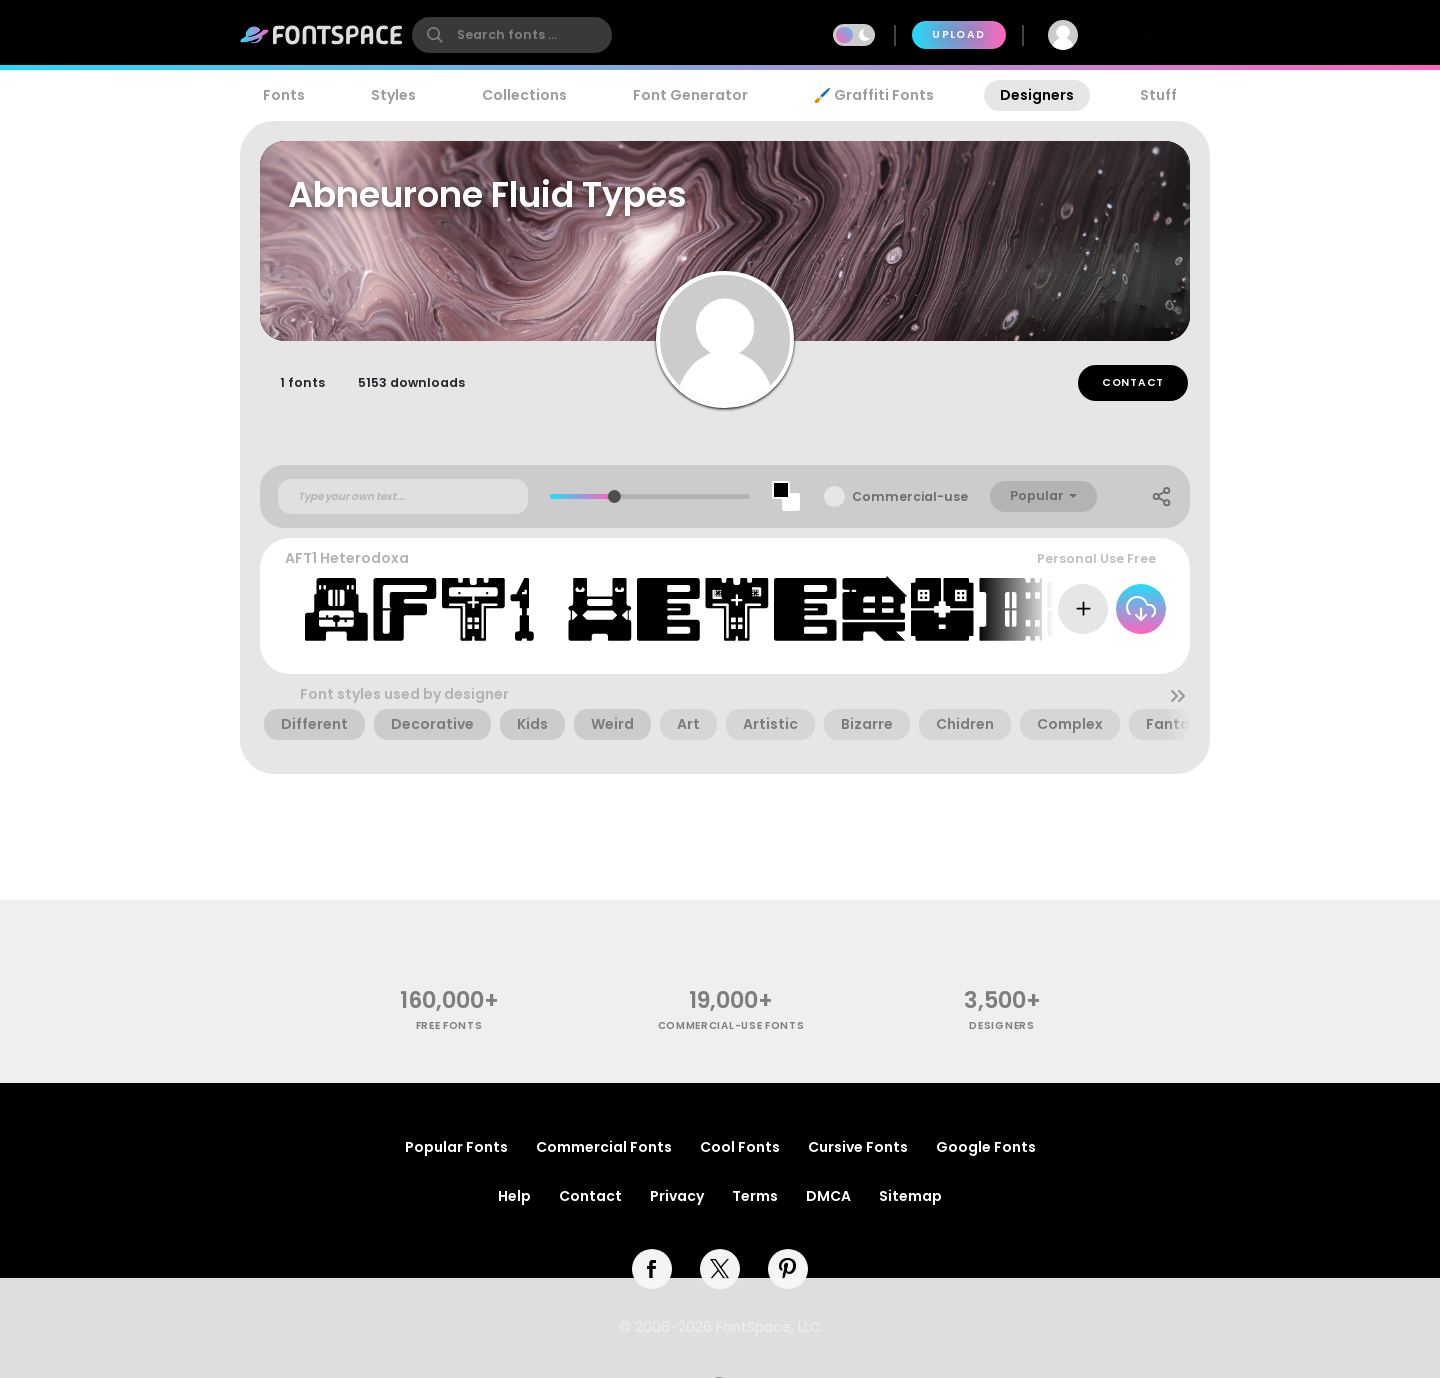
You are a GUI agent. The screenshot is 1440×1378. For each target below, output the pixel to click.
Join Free (1154, 34)
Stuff (1158, 95)
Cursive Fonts (858, 1147)
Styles (393, 95)
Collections (524, 95)
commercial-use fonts (731, 1025)
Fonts (284, 95)
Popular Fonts (456, 1147)
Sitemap (910, 1196)
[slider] (614, 499)
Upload (958, 34)
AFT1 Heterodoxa (347, 561)
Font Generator (690, 95)
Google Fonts (986, 1147)
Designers (1037, 95)
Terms (755, 1196)
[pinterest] (788, 1269)
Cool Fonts (740, 1147)
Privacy (677, 1196)
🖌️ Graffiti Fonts (874, 95)
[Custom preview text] (403, 499)
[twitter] (720, 1269)
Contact (1133, 385)
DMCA (828, 1196)
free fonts (449, 1025)
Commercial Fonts (604, 1147)
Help (514, 1196)
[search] (512, 35)
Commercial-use (910, 499)
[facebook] (652, 1269)
